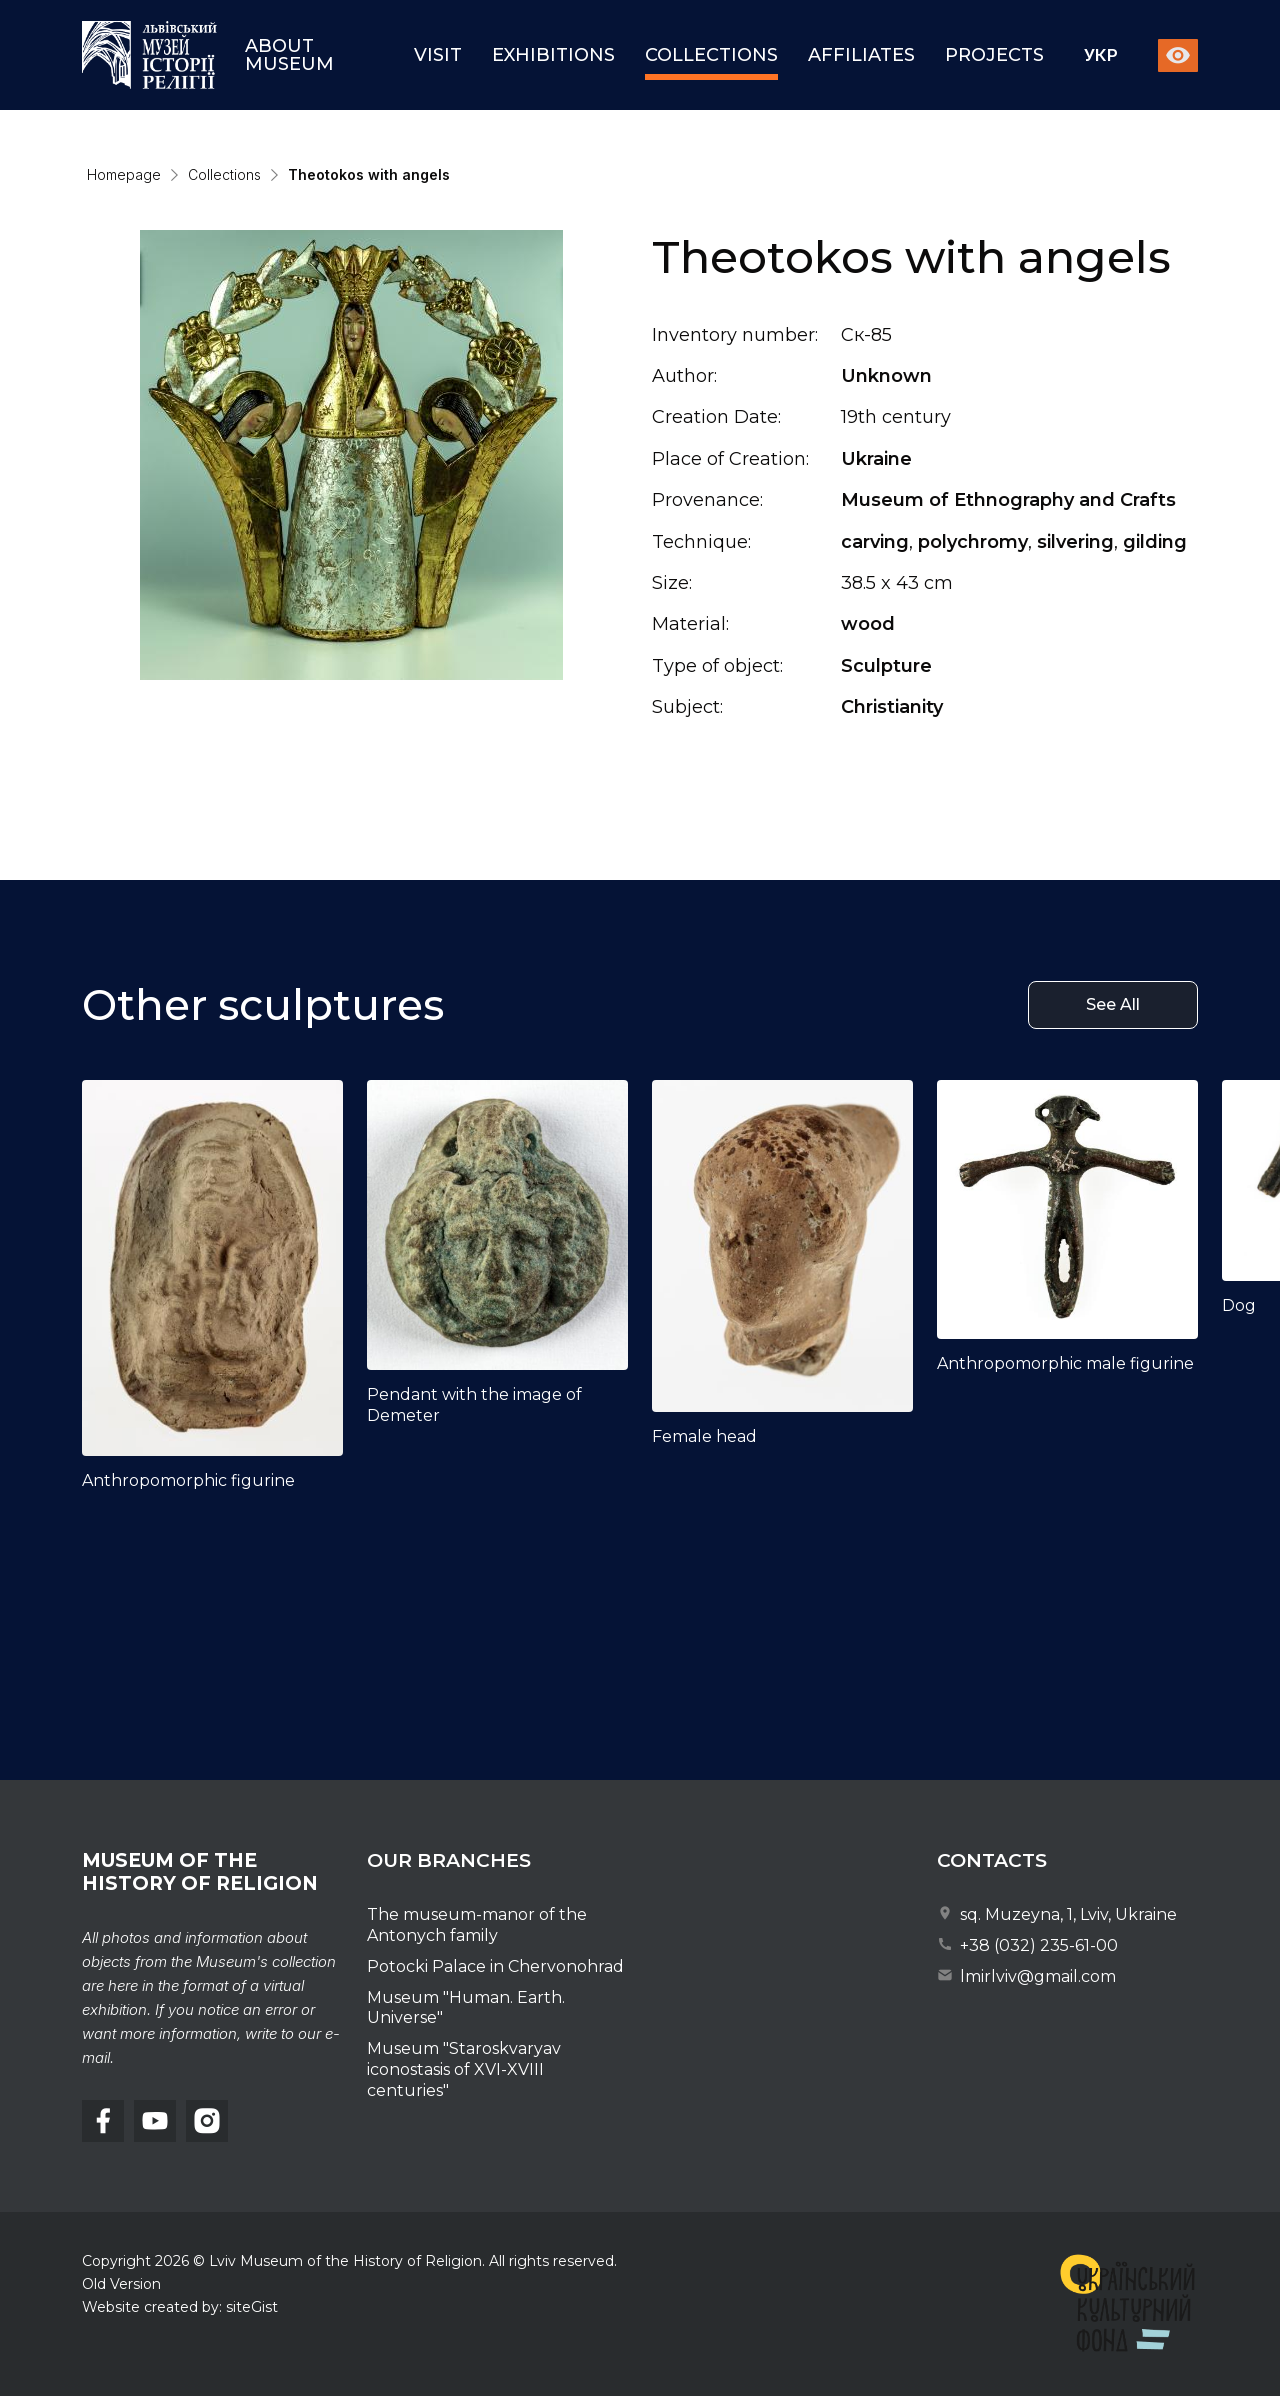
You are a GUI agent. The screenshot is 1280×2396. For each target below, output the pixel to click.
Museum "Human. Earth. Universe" (466, 2008)
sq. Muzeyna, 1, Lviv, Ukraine (1057, 1914)
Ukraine (876, 459)
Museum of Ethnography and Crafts (1008, 500)
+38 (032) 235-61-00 (1027, 1945)
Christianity (892, 707)
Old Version (121, 2284)
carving (875, 542)
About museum (289, 55)
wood (868, 624)
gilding (1155, 542)
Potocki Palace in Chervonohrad (495, 1966)
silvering (1075, 542)
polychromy (973, 542)
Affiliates (861, 55)
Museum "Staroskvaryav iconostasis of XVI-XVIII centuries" (464, 2069)
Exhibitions (553, 55)
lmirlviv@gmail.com (1026, 1976)
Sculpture (886, 666)
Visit (438, 55)
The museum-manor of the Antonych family (477, 1925)
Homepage (124, 174)
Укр (1101, 55)
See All (1113, 1011)
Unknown (886, 376)
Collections (711, 55)
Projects (994, 55)
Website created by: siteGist (180, 2307)
